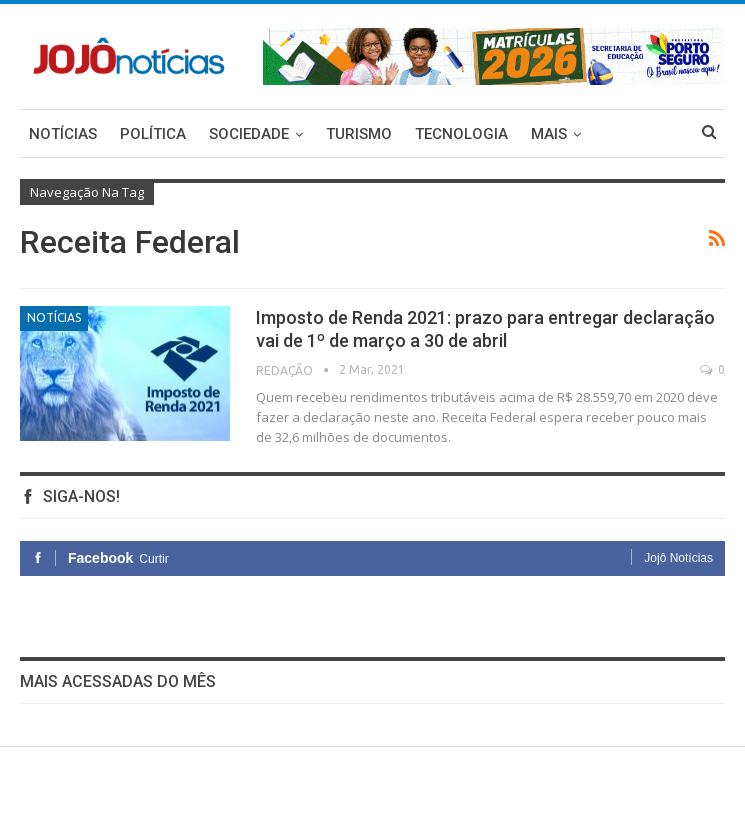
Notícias (63, 134)
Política (153, 134)
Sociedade (249, 134)
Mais (549, 134)
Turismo (359, 134)
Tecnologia (461, 134)
